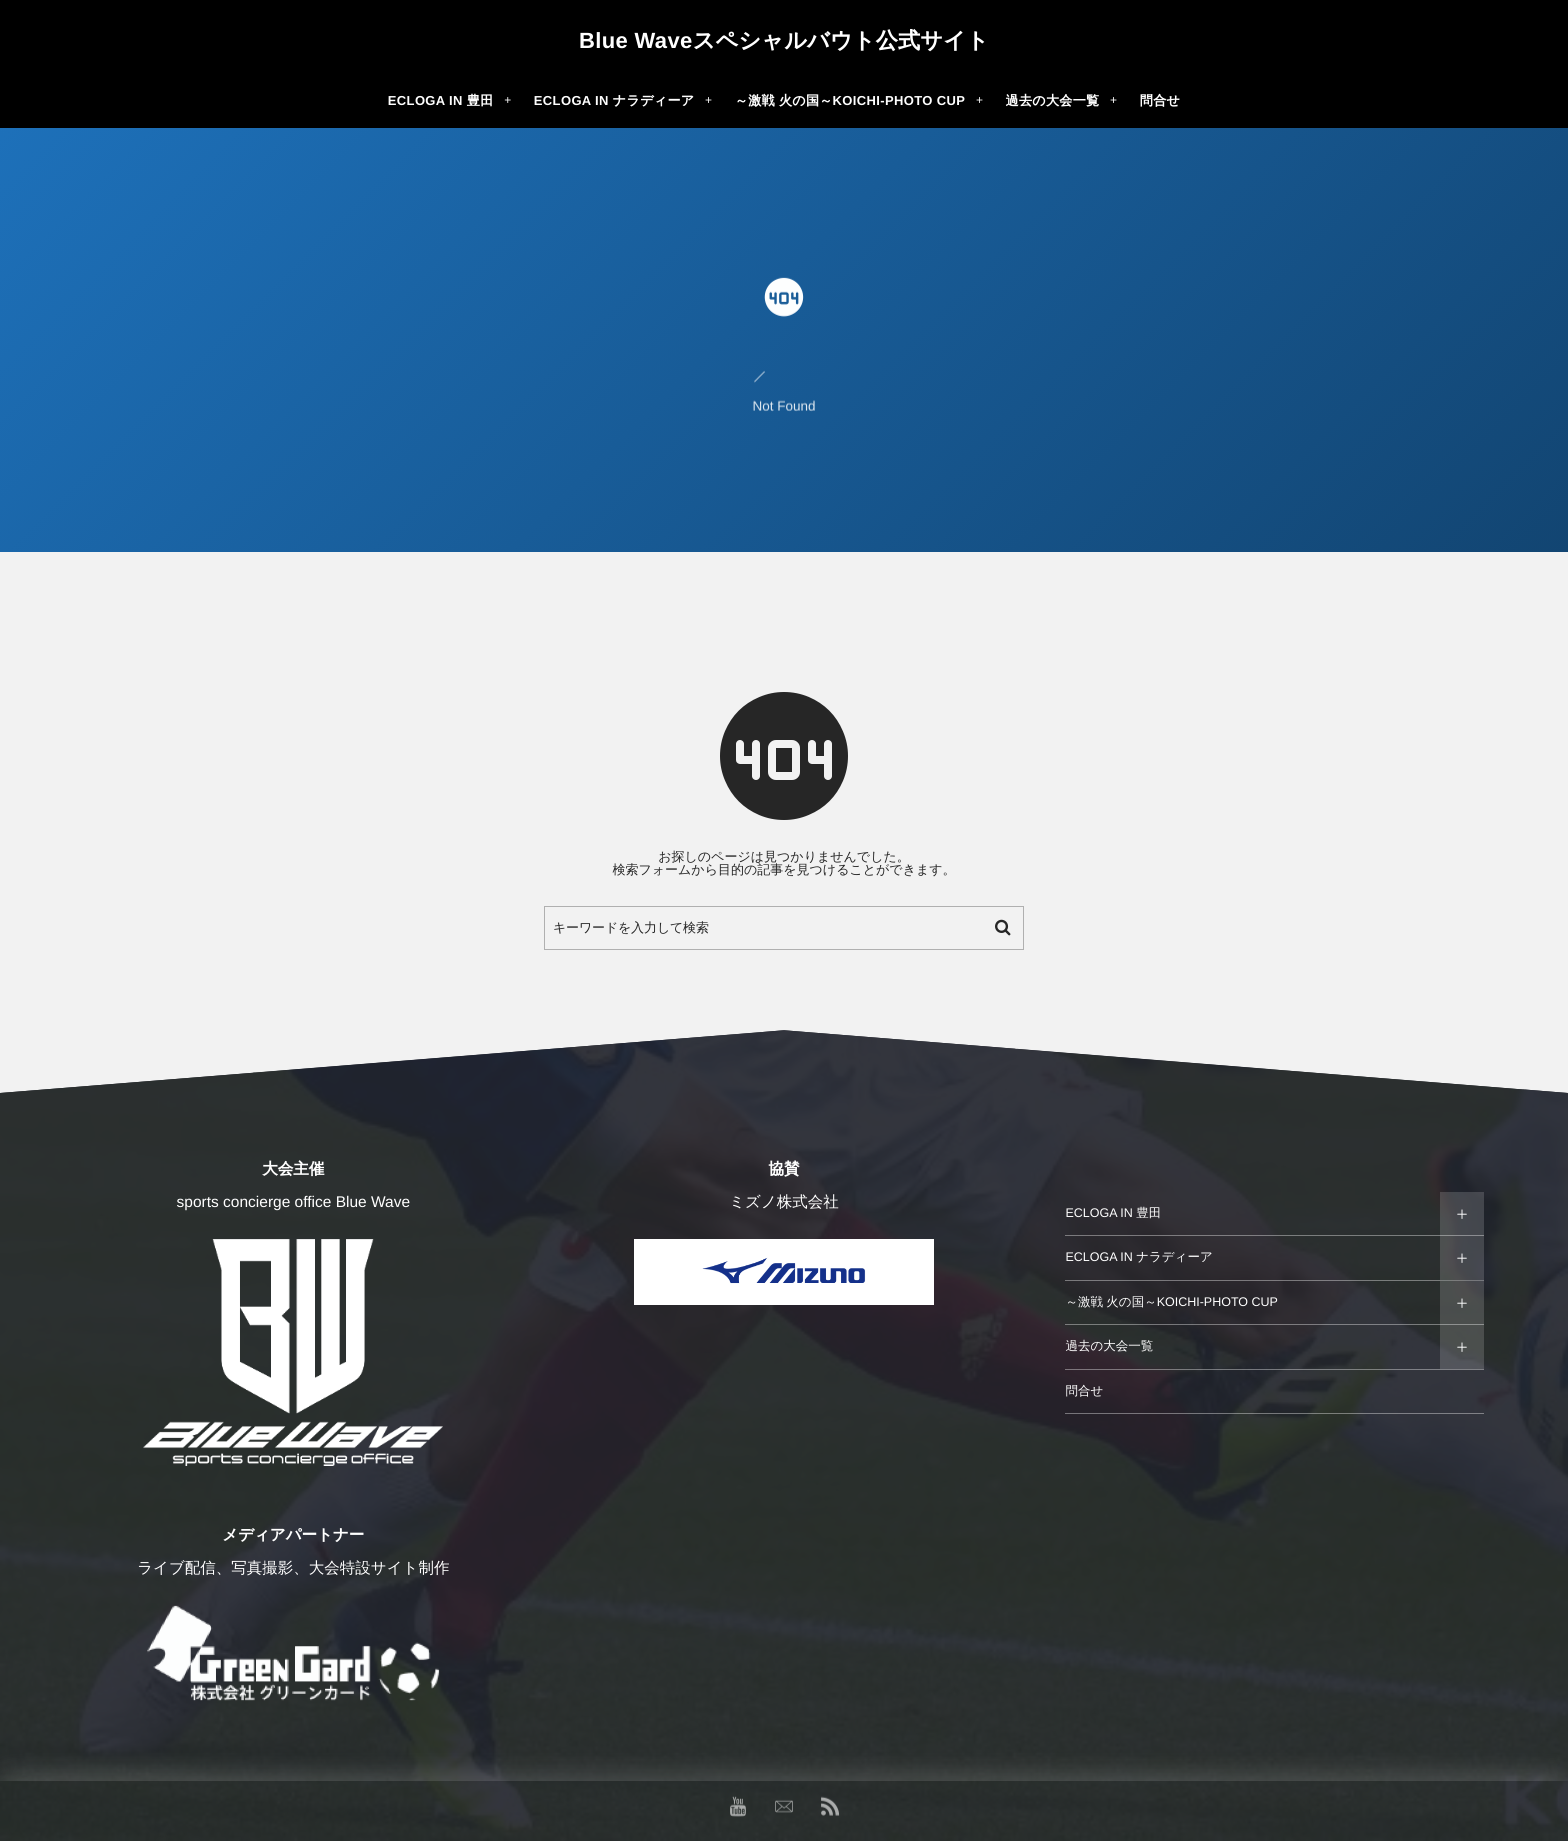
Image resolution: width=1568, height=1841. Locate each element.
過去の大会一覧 (1109, 1346)
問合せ (1084, 1391)
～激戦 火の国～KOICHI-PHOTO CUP (1171, 1302)
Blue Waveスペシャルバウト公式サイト (784, 41)
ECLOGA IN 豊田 (1113, 1213)
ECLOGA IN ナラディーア (1138, 1257)
